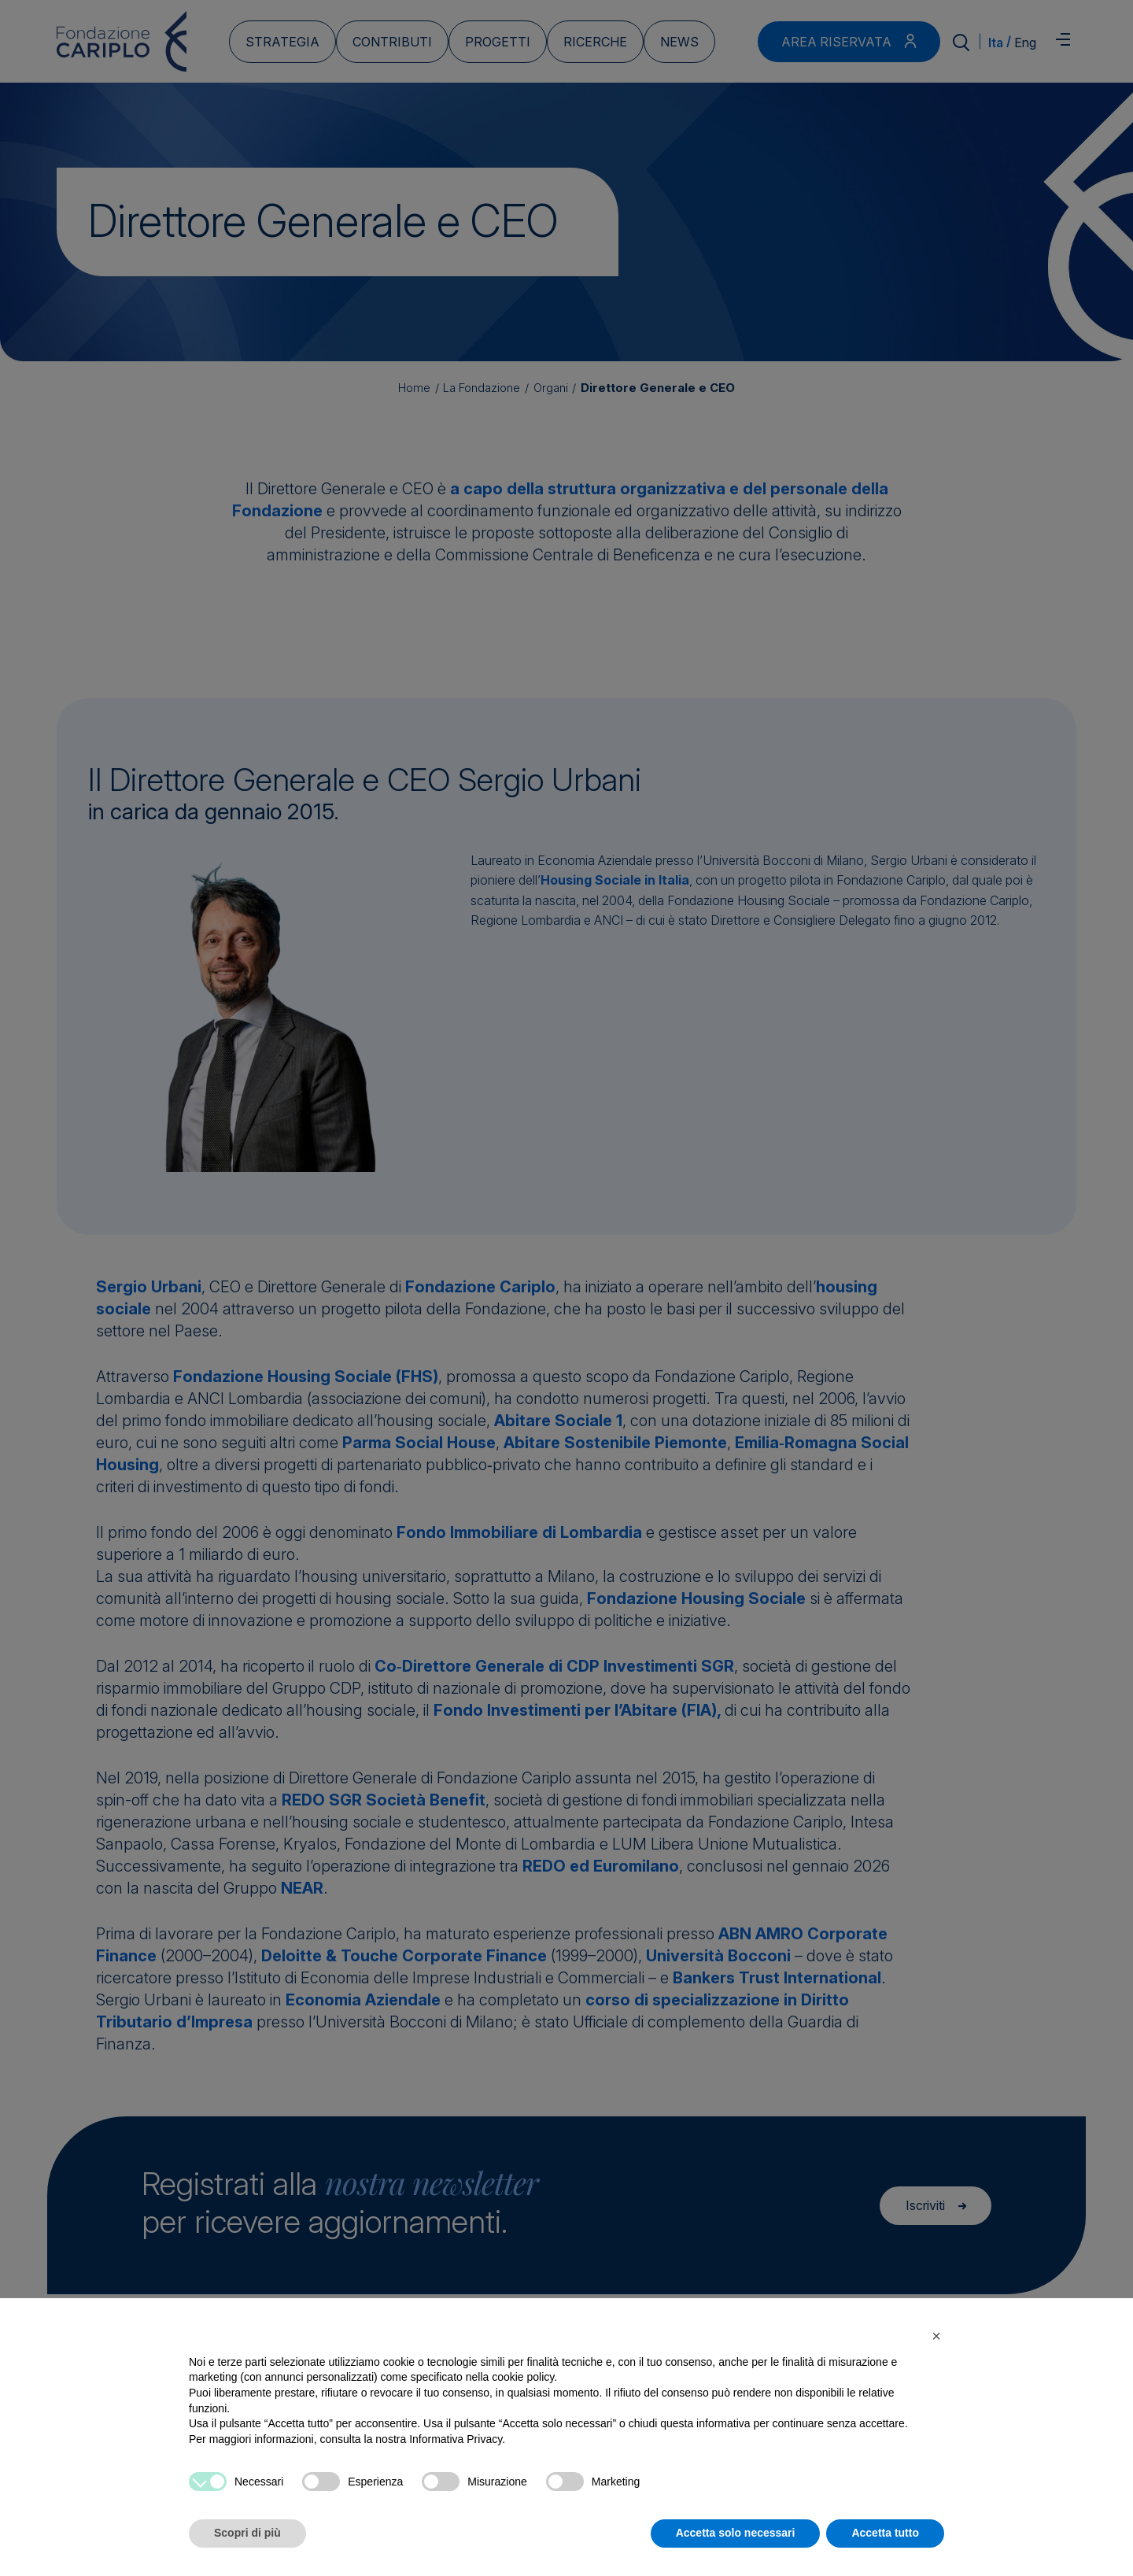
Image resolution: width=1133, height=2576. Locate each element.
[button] (936, 2336)
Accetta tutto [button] (885, 2532)
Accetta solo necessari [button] (735, 2532)
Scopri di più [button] (247, 2532)
